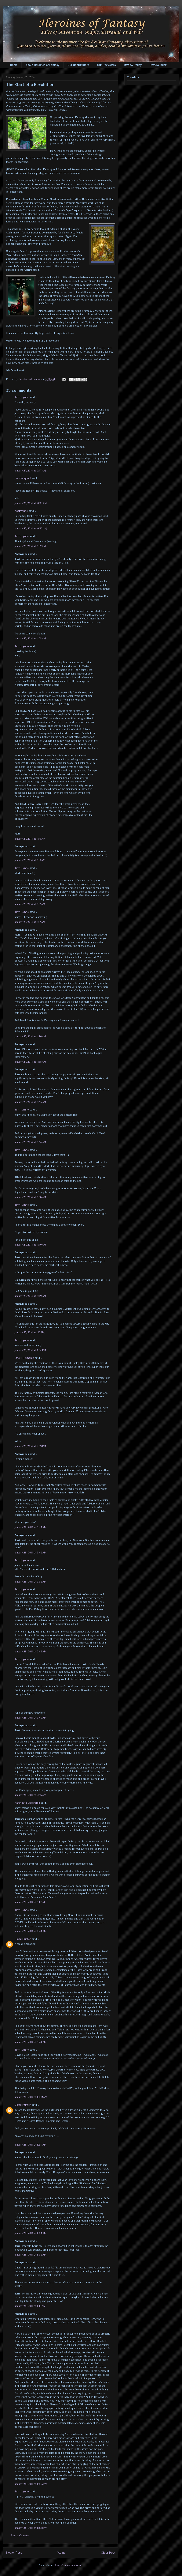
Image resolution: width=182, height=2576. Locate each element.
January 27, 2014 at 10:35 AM (31, 503)
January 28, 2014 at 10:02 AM (31, 2096)
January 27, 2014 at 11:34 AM (30, 1142)
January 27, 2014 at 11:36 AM (30, 1197)
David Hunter (23, 1938)
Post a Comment (20, 2535)
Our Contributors (78, 64)
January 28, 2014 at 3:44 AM (30, 1527)
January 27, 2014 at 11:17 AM (30, 904)
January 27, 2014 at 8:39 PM (30, 1446)
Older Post (108, 2552)
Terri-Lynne (22, 397)
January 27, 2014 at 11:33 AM (30, 1101)
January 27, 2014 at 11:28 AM (30, 1061)
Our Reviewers (106, 64)
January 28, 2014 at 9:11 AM (30, 1902)
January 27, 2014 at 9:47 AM (30, 470)
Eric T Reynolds (24, 1357)
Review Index (158, 64)
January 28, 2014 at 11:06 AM (30, 2254)
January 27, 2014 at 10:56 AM (31, 528)
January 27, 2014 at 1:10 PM (30, 1332)
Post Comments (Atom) (68, 2565)
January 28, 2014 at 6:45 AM (30, 1651)
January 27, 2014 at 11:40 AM (30, 1244)
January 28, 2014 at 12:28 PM (31, 2527)
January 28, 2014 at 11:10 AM (30, 2305)
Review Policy (133, 64)
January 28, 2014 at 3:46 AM (30, 1552)
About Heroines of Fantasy (42, 64)
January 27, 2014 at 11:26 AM (30, 1036)
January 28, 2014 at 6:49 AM (30, 1717)
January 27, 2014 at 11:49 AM (30, 1295)
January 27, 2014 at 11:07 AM (30, 546)
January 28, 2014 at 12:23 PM (31, 2483)
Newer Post (14, 2552)
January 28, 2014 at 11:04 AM (30, 2233)
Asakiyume (21, 510)
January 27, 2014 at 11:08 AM (30, 638)
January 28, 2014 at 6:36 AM (30, 1581)
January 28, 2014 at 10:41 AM (30, 2144)
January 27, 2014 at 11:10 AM (30, 838)
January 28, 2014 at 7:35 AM (30, 1794)
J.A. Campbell (23, 478)
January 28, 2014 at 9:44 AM (30, 1931)
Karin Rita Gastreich (27, 1802)
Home (13, 64)
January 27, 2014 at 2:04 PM (30, 1350)
